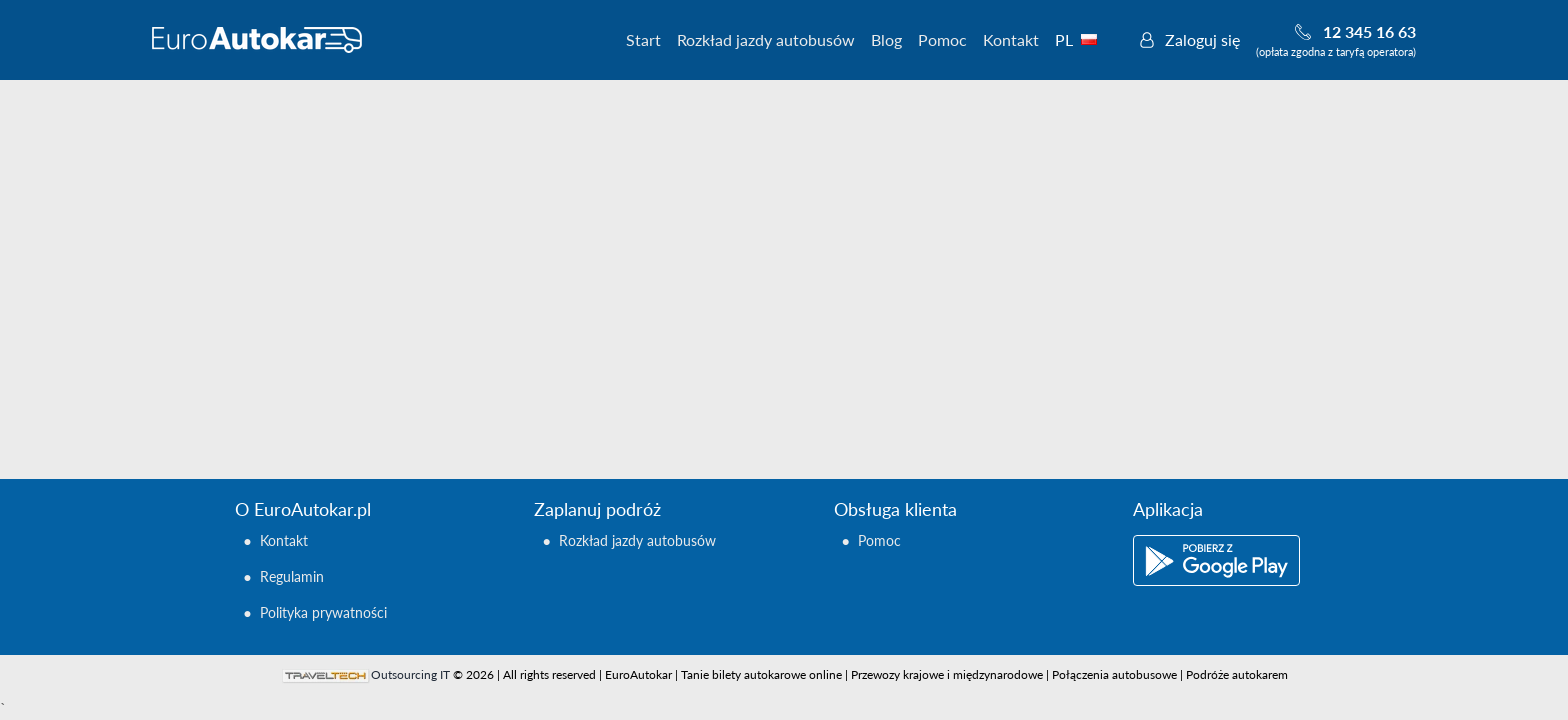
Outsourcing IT (410, 674)
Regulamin (292, 576)
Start (643, 39)
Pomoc (942, 39)
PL (1087, 39)
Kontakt (1011, 39)
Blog (886, 39)
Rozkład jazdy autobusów (766, 39)
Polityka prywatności (323, 612)
